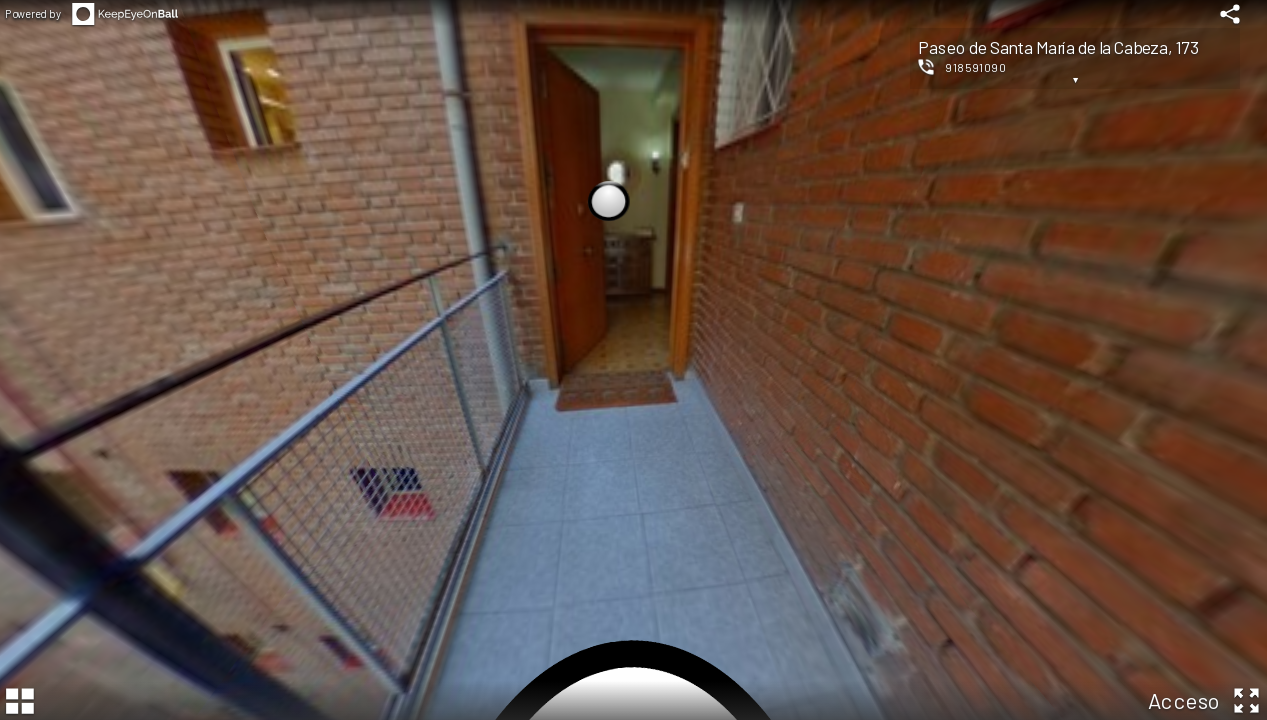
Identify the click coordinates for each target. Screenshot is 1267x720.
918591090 (976, 67)
